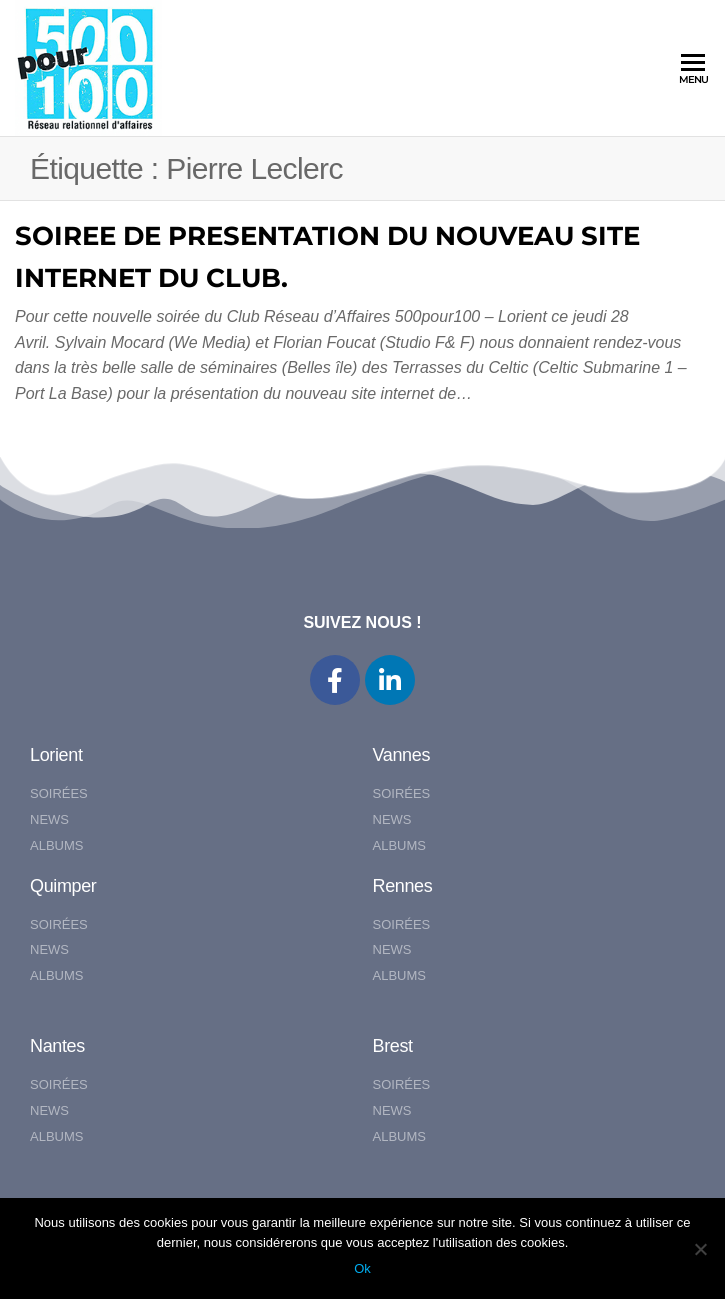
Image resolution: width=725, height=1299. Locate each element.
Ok (362, 1268)
